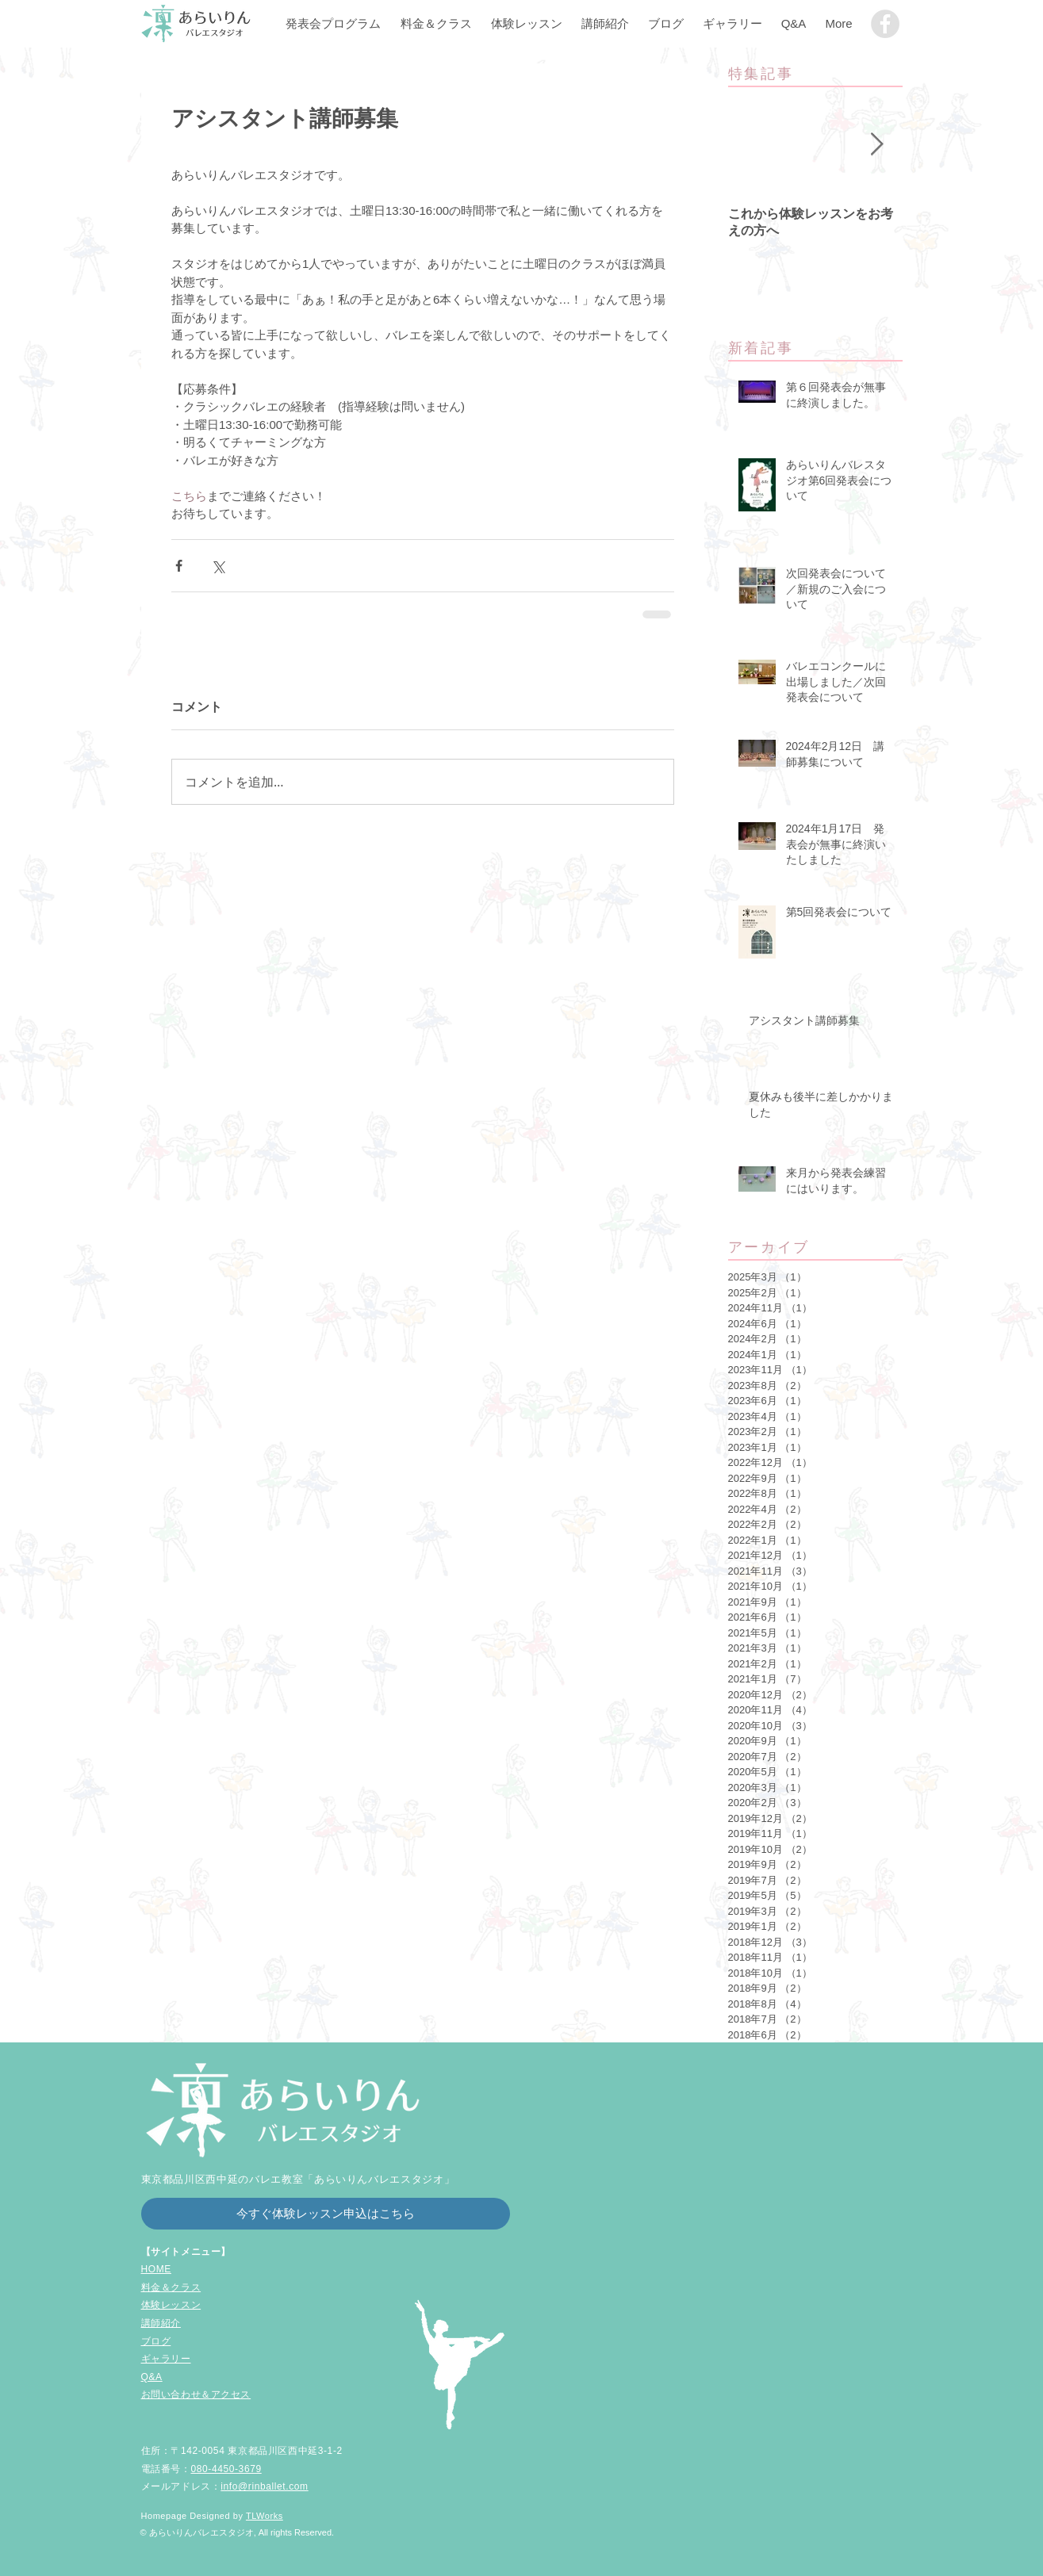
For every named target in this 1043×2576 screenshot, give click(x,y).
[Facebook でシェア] (178, 565)
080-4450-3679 (226, 2469)
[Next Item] (877, 144)
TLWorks (264, 2515)
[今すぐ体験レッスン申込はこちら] (325, 2214)
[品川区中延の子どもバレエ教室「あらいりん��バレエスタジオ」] (885, 24)
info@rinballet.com (264, 2486)
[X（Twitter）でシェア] (217, 565)
